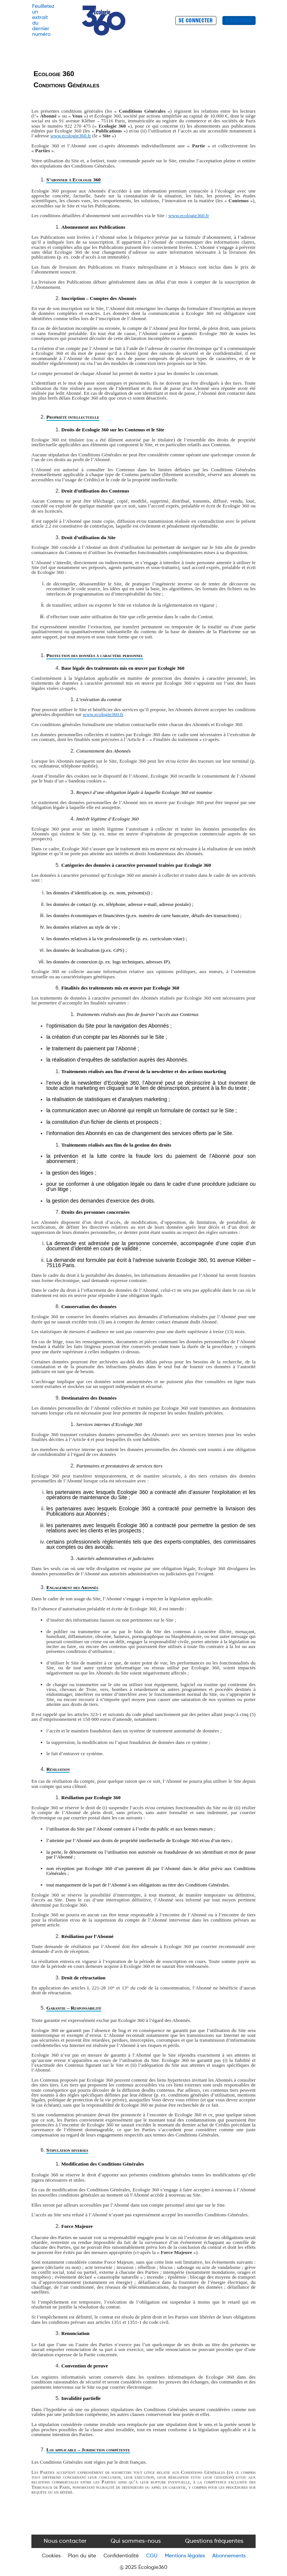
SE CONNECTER (196, 21)
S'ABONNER (239, 21)
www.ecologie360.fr (70, 135)
